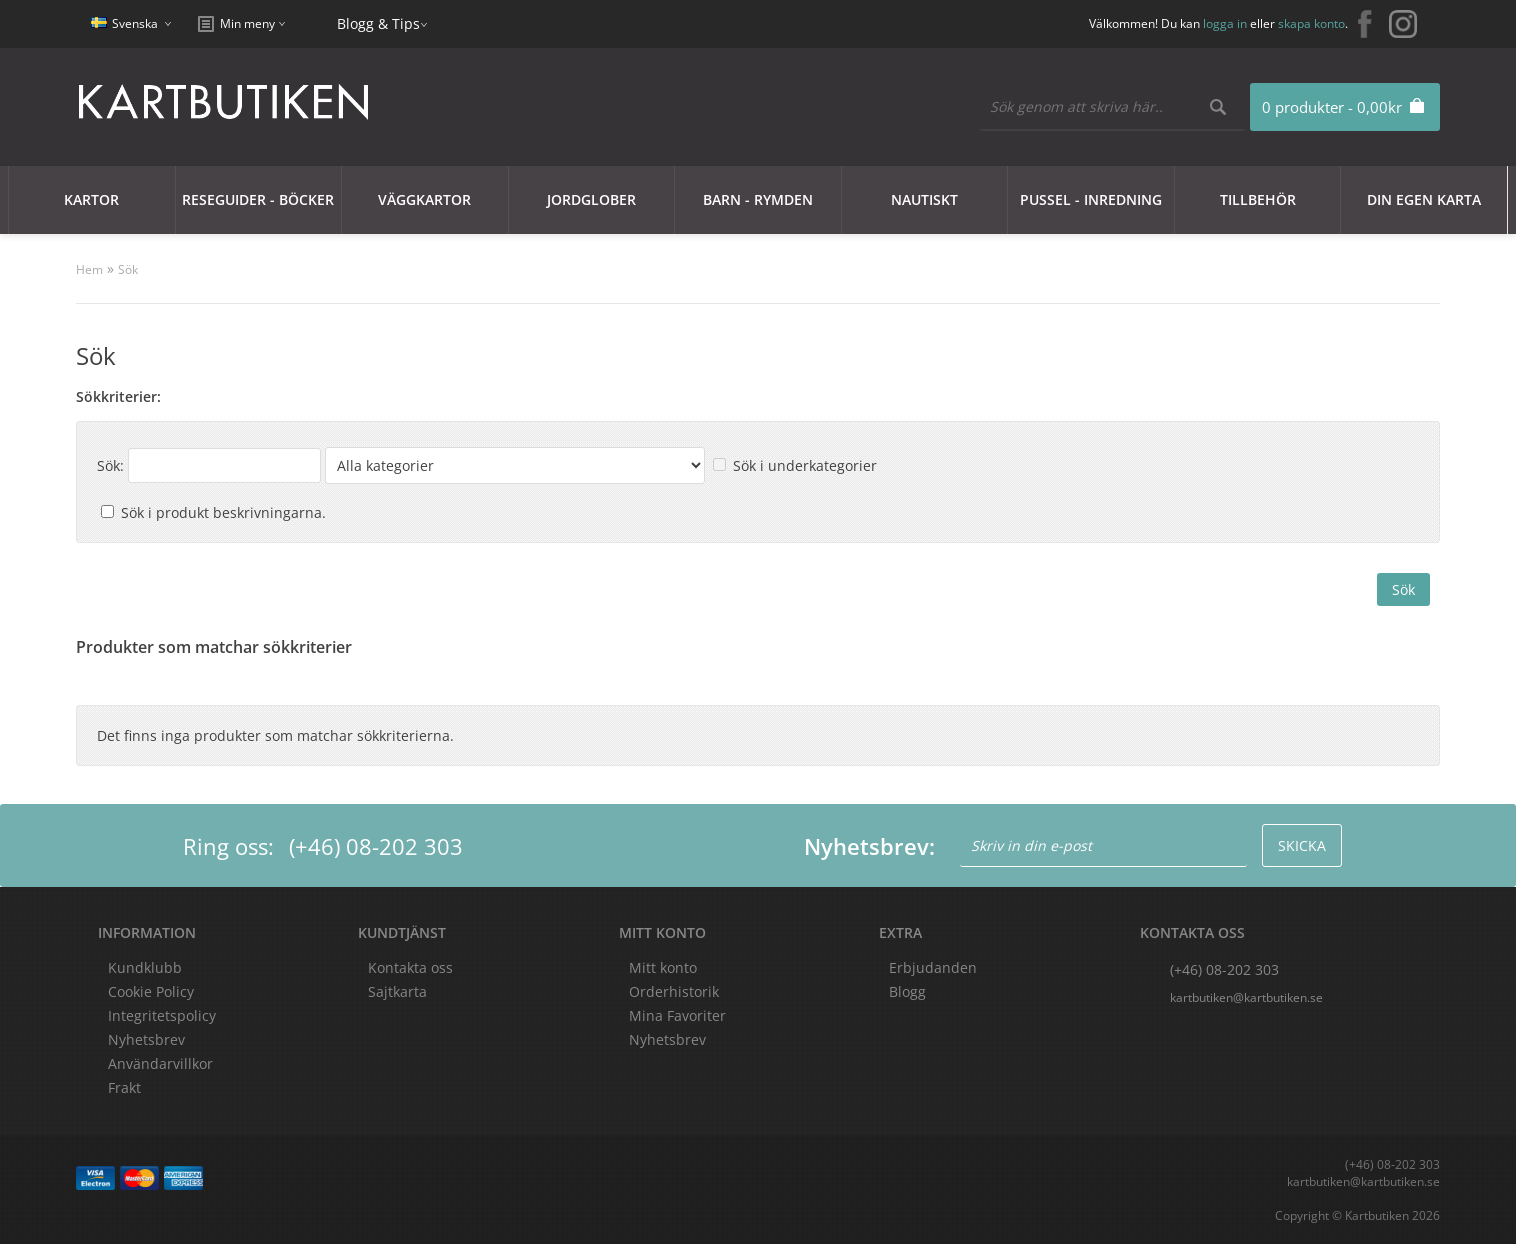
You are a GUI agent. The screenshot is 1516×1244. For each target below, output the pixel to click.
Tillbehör (1258, 199)
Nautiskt (924, 199)
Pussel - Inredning (1091, 199)
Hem (89, 269)
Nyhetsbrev (667, 1039)
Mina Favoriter (677, 1015)
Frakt (124, 1087)
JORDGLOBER (591, 199)
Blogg (907, 991)
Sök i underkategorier (805, 465)
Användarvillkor (160, 1063)
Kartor (91, 199)
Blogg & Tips (378, 23)
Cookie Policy (151, 991)
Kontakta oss (410, 967)
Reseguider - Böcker (258, 199)
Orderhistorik (674, 991)
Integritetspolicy (162, 1015)
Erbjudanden (933, 967)
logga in (1225, 23)
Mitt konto (663, 967)
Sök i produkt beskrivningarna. (223, 512)
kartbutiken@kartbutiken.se (1246, 997)
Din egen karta (1424, 199)
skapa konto (1311, 23)
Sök (128, 269)
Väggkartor (424, 199)
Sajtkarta (397, 991)
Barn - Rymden (758, 199)
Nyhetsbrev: (869, 846)
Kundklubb (145, 967)
